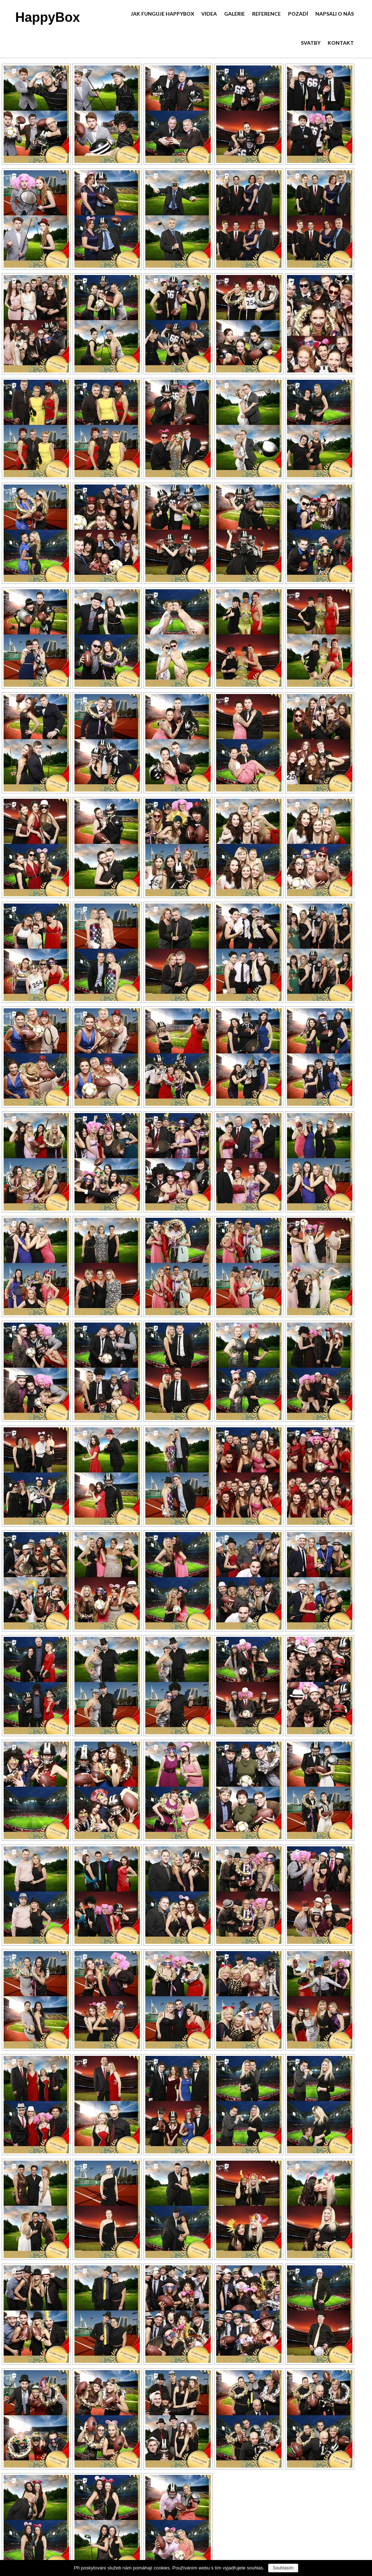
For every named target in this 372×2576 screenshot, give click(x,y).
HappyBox (47, 17)
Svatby (310, 43)
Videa (209, 14)
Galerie (234, 14)
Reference (266, 14)
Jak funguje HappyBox (162, 14)
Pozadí (298, 14)
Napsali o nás (334, 14)
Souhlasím (283, 2568)
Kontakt (341, 43)
